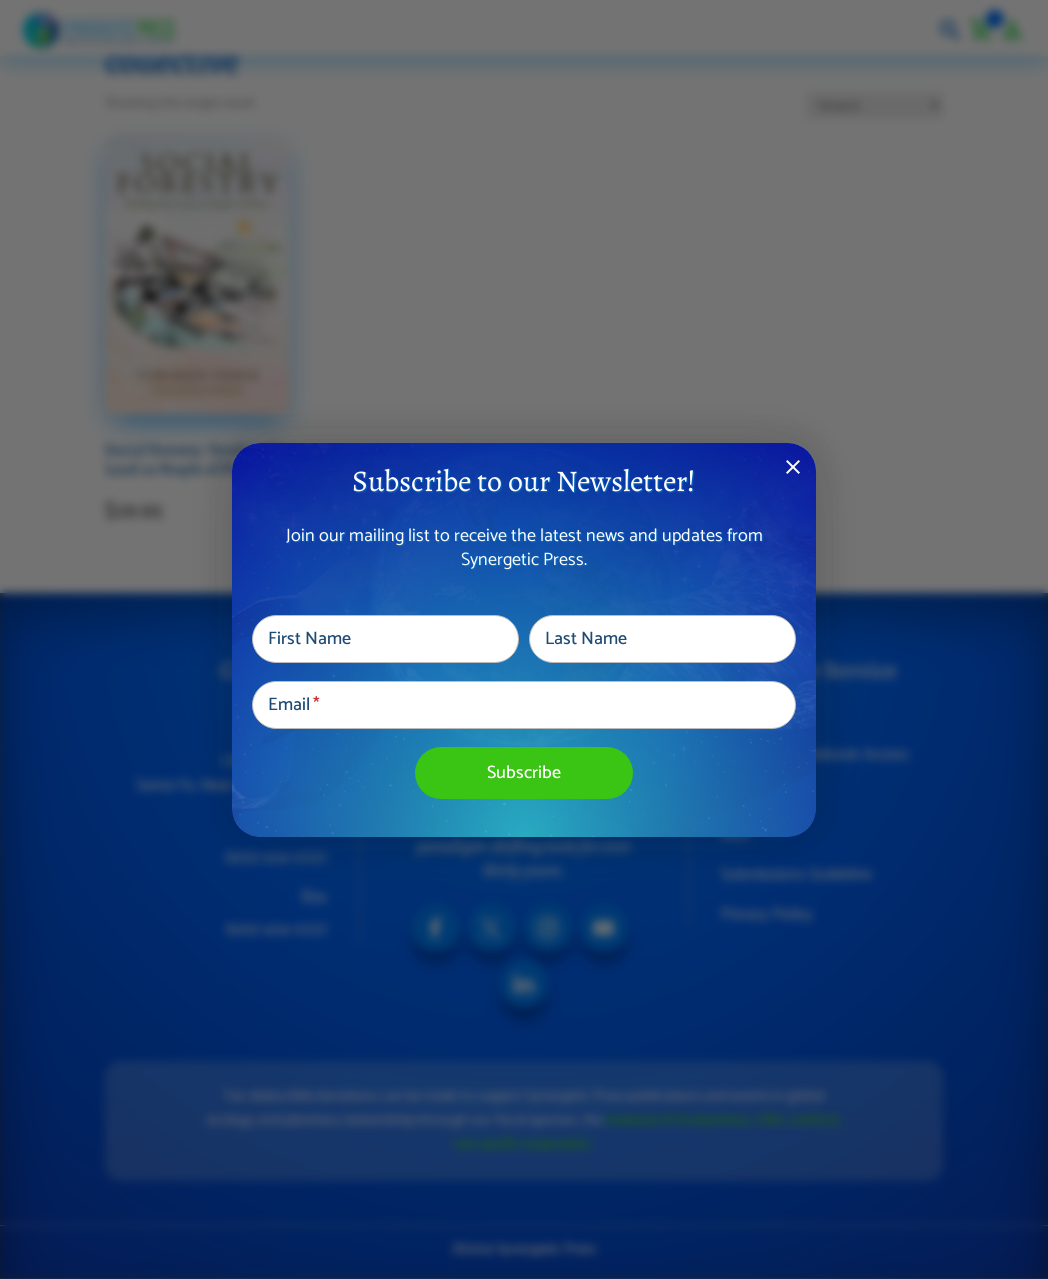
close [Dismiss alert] (793, 467)
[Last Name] (662, 639)
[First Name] (385, 639)
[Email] (524, 705)
